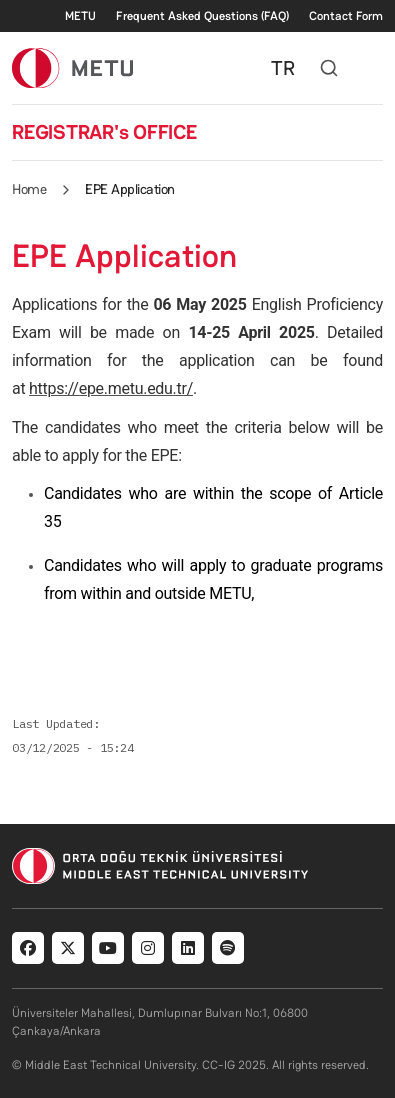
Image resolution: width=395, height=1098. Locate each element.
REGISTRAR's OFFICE (104, 132)
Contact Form (346, 16)
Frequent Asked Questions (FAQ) (202, 16)
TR (283, 68)
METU (80, 16)
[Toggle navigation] (373, 68)
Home (29, 189)
